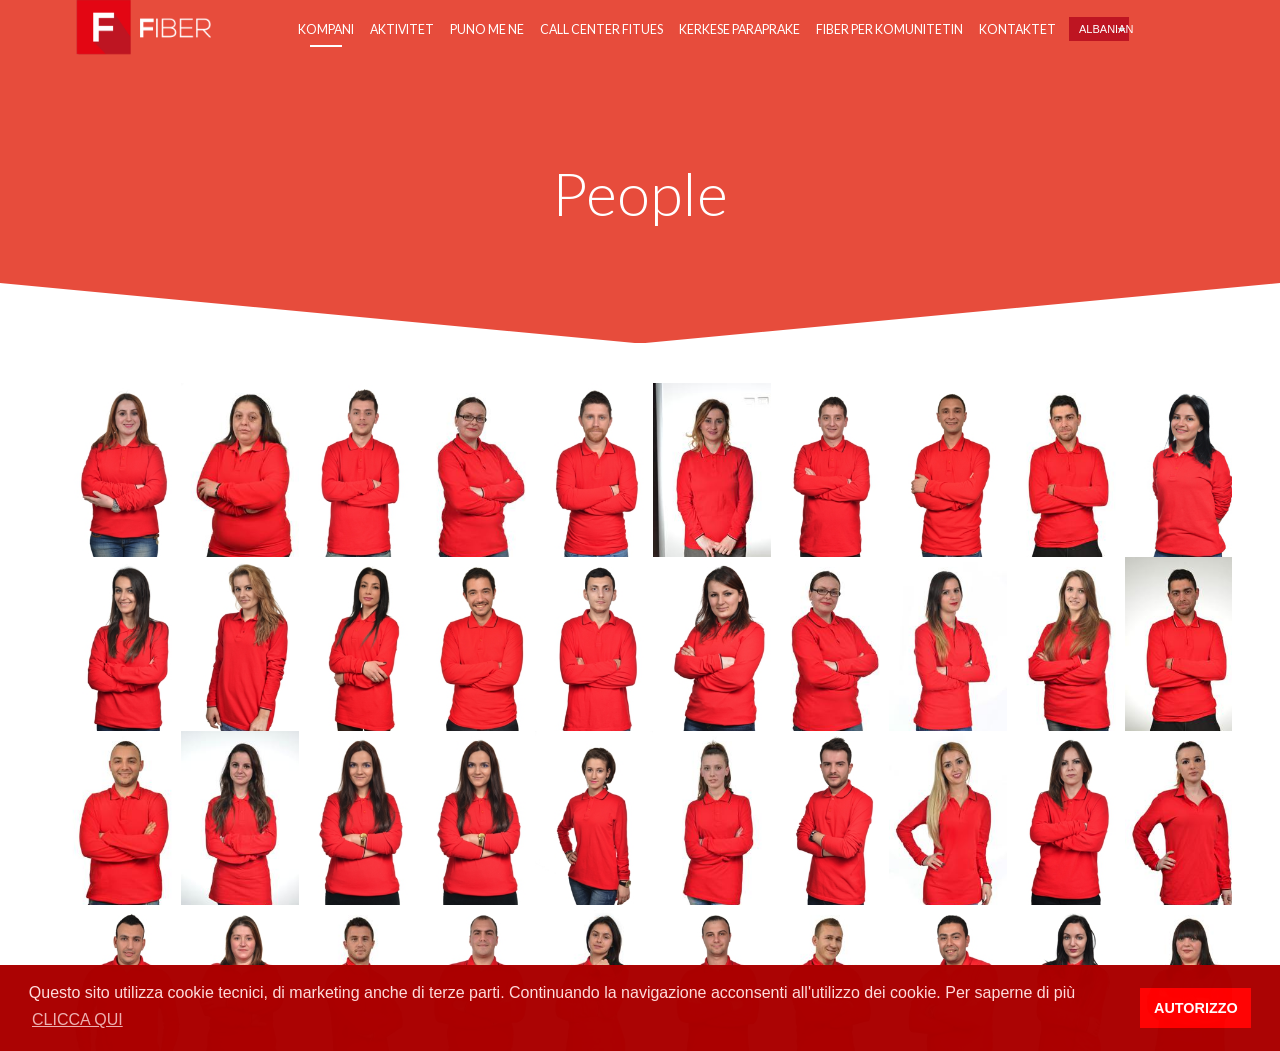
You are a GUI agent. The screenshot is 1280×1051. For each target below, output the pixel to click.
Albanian (1104, 29)
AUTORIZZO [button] (1196, 1008)
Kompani (326, 29)
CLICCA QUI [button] (77, 1019)
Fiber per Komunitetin (889, 29)
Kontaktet (1017, 29)
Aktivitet (402, 29)
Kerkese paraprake (739, 29)
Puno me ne (487, 29)
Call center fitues (601, 29)
